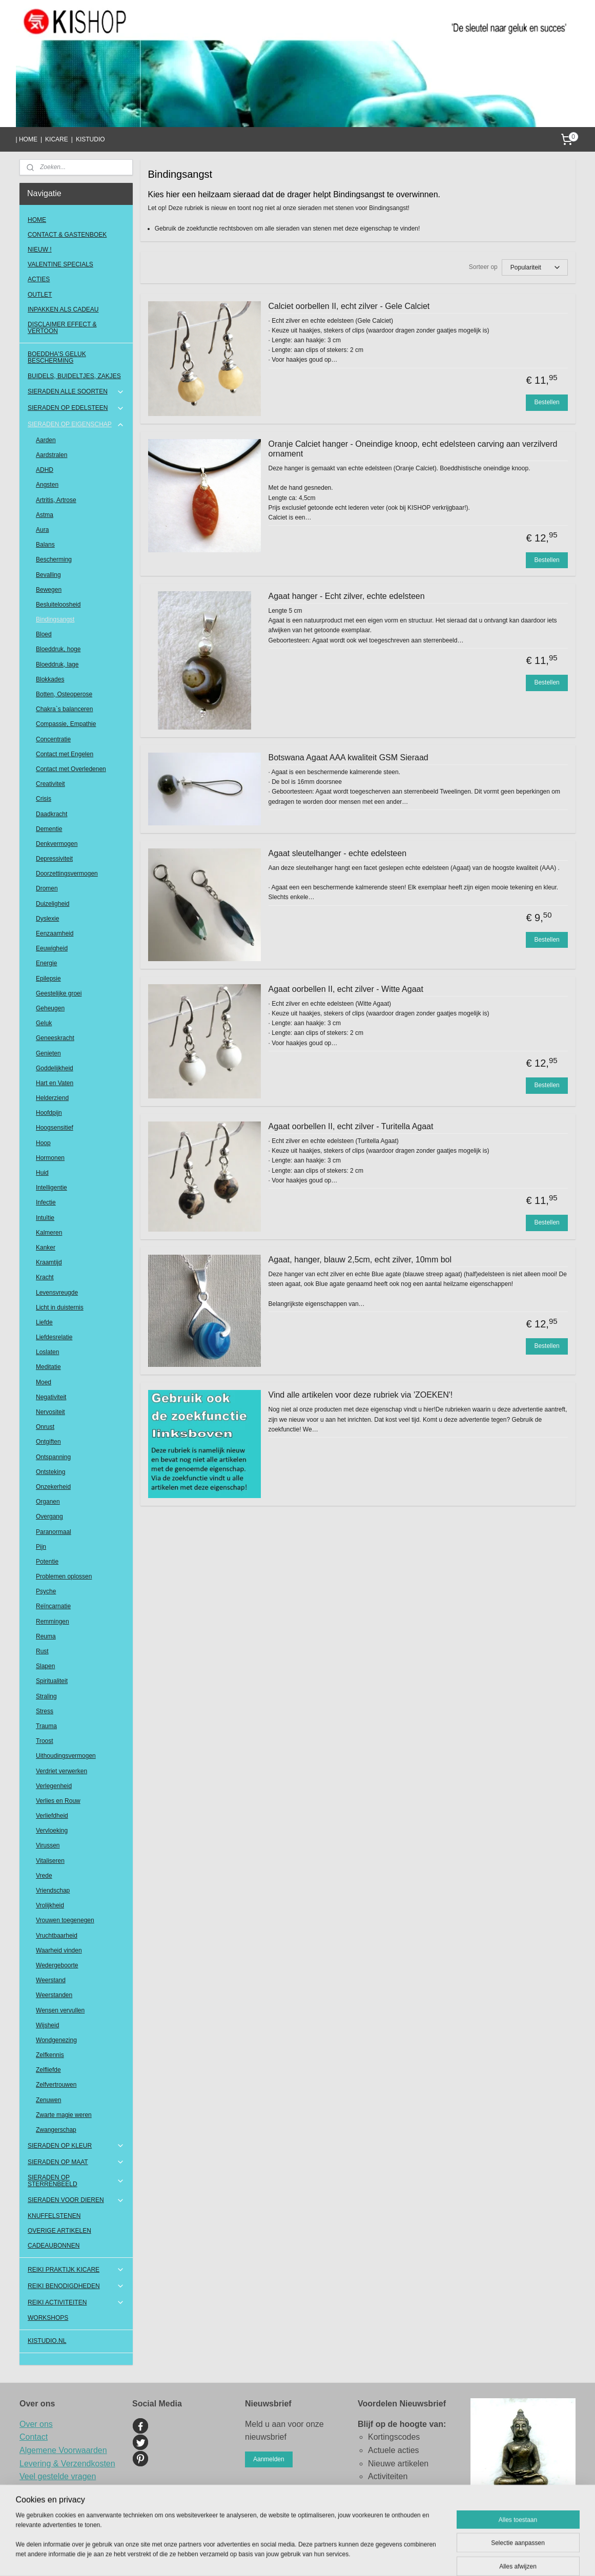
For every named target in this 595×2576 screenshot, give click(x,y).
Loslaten (47, 1352)
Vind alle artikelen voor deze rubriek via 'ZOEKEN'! (361, 1394)
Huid (42, 1172)
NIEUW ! (40, 249)
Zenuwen (48, 2100)
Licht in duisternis (60, 1307)
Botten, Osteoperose (64, 694)
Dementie (49, 829)
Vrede (44, 1875)
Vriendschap (53, 1890)
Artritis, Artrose (56, 500)
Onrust (45, 1426)
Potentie (47, 1561)
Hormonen (50, 1157)
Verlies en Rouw (58, 1800)
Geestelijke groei (58, 993)
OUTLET (40, 294)
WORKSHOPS (48, 2317)
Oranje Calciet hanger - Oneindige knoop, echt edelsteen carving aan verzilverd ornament (413, 449)
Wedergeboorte (57, 1965)
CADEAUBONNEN (53, 2245)
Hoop (43, 1143)
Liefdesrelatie (54, 1337)
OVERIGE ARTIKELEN (59, 2230)
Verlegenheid (54, 1786)
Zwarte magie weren (64, 2114)
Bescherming (54, 559)
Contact (33, 2437)
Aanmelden (268, 2459)
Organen (48, 1501)
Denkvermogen (56, 843)
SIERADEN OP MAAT (76, 2162)
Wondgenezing (56, 2040)
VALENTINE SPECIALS (60, 264)
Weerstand (51, 1980)
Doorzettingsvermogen (67, 873)
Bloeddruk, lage (57, 664)
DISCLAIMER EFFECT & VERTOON (62, 328)
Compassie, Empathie (66, 724)
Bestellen (547, 402)
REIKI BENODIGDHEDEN (76, 2286)
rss (347, 2557)
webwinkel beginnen (381, 2557)
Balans (45, 544)
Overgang (49, 1516)
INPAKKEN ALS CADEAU (63, 309)
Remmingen (52, 1621)
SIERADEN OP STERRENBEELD (76, 2181)
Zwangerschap (56, 2129)
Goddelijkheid (54, 1068)
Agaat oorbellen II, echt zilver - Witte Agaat (346, 989)
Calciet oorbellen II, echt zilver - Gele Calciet (349, 306)
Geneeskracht (55, 1038)
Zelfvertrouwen (56, 2084)
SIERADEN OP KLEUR (76, 2146)
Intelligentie (51, 1187)
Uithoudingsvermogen (66, 1755)
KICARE (56, 139)
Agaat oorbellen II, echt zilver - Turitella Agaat (351, 1126)
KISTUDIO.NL (47, 2340)
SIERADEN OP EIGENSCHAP (76, 425)
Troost (44, 1740)
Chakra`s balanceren (64, 709)
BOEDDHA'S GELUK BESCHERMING (57, 357)
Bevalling (48, 574)
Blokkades (50, 679)
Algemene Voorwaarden (63, 2450)
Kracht (45, 1277)
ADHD (44, 469)
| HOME (26, 139)
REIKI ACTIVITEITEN (76, 2302)
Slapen (45, 1666)
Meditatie (48, 1366)
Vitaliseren (50, 1860)
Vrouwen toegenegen (65, 1920)
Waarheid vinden (59, 1950)
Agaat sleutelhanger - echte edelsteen (338, 853)
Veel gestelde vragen (57, 2476)
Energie (46, 963)
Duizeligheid (52, 903)
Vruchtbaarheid (56, 1935)
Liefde (44, 1322)
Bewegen (48, 589)
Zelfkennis (50, 2055)
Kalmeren (49, 1232)
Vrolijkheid (50, 1905)
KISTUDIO (90, 139)
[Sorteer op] (534, 267)
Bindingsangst (55, 619)
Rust (42, 1651)
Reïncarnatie (53, 1606)
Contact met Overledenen (71, 769)
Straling (46, 1696)
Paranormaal (53, 1531)
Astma (44, 514)
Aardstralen (51, 455)
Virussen (47, 1845)
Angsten (47, 484)
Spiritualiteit (52, 1681)
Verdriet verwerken (61, 1771)
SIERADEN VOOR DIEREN (76, 2200)
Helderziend (52, 1098)
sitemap (329, 2557)
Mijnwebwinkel (460, 2557)
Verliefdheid (52, 1815)
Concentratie (53, 739)
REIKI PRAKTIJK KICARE (76, 2270)
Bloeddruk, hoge (58, 649)
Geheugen (50, 1008)
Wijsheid (47, 2025)
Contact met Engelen (64, 754)
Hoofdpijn (49, 1112)
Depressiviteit (54, 858)
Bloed (44, 634)
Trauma (46, 1726)
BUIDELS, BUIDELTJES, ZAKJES (74, 376)
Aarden (46, 440)
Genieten (48, 1053)
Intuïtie (45, 1217)
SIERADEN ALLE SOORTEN (76, 392)
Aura (42, 529)
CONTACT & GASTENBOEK (67, 234)
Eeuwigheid (52, 948)
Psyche (46, 1591)
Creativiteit (50, 783)
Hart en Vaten (54, 1083)
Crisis (43, 798)
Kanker (45, 1247)
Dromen (47, 888)
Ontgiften (48, 1441)
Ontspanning (53, 1457)
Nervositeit (50, 1412)
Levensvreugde (57, 1292)
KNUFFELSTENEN (54, 2215)
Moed (43, 1382)
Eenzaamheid (54, 933)
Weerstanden (54, 1995)
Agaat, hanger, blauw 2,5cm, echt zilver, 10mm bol (360, 1259)
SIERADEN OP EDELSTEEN (76, 408)
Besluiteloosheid (58, 604)
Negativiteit (51, 1397)
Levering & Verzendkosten (67, 2463)
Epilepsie (48, 978)
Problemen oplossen (64, 1576)
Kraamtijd (49, 1262)
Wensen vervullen (60, 2010)
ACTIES (39, 279)
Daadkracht (51, 814)
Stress (44, 1711)
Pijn (41, 1546)
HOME (37, 219)
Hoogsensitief (54, 1127)
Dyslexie (47, 918)
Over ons (36, 2424)
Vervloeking (52, 1830)
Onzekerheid (53, 1486)
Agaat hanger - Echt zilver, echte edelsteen (347, 596)
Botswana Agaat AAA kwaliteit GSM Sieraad (348, 757)
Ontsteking (50, 1472)
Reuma (46, 1636)
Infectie (46, 1202)
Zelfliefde (48, 2069)
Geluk (44, 1023)
